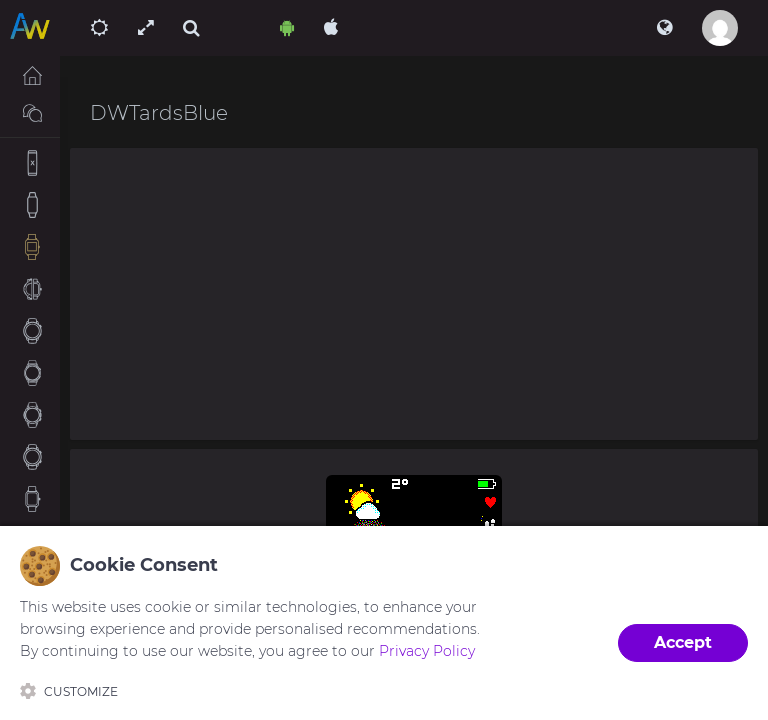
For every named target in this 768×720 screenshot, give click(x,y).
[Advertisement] (414, 294)
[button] (664, 28)
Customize (69, 691)
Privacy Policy (427, 651)
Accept (683, 642)
